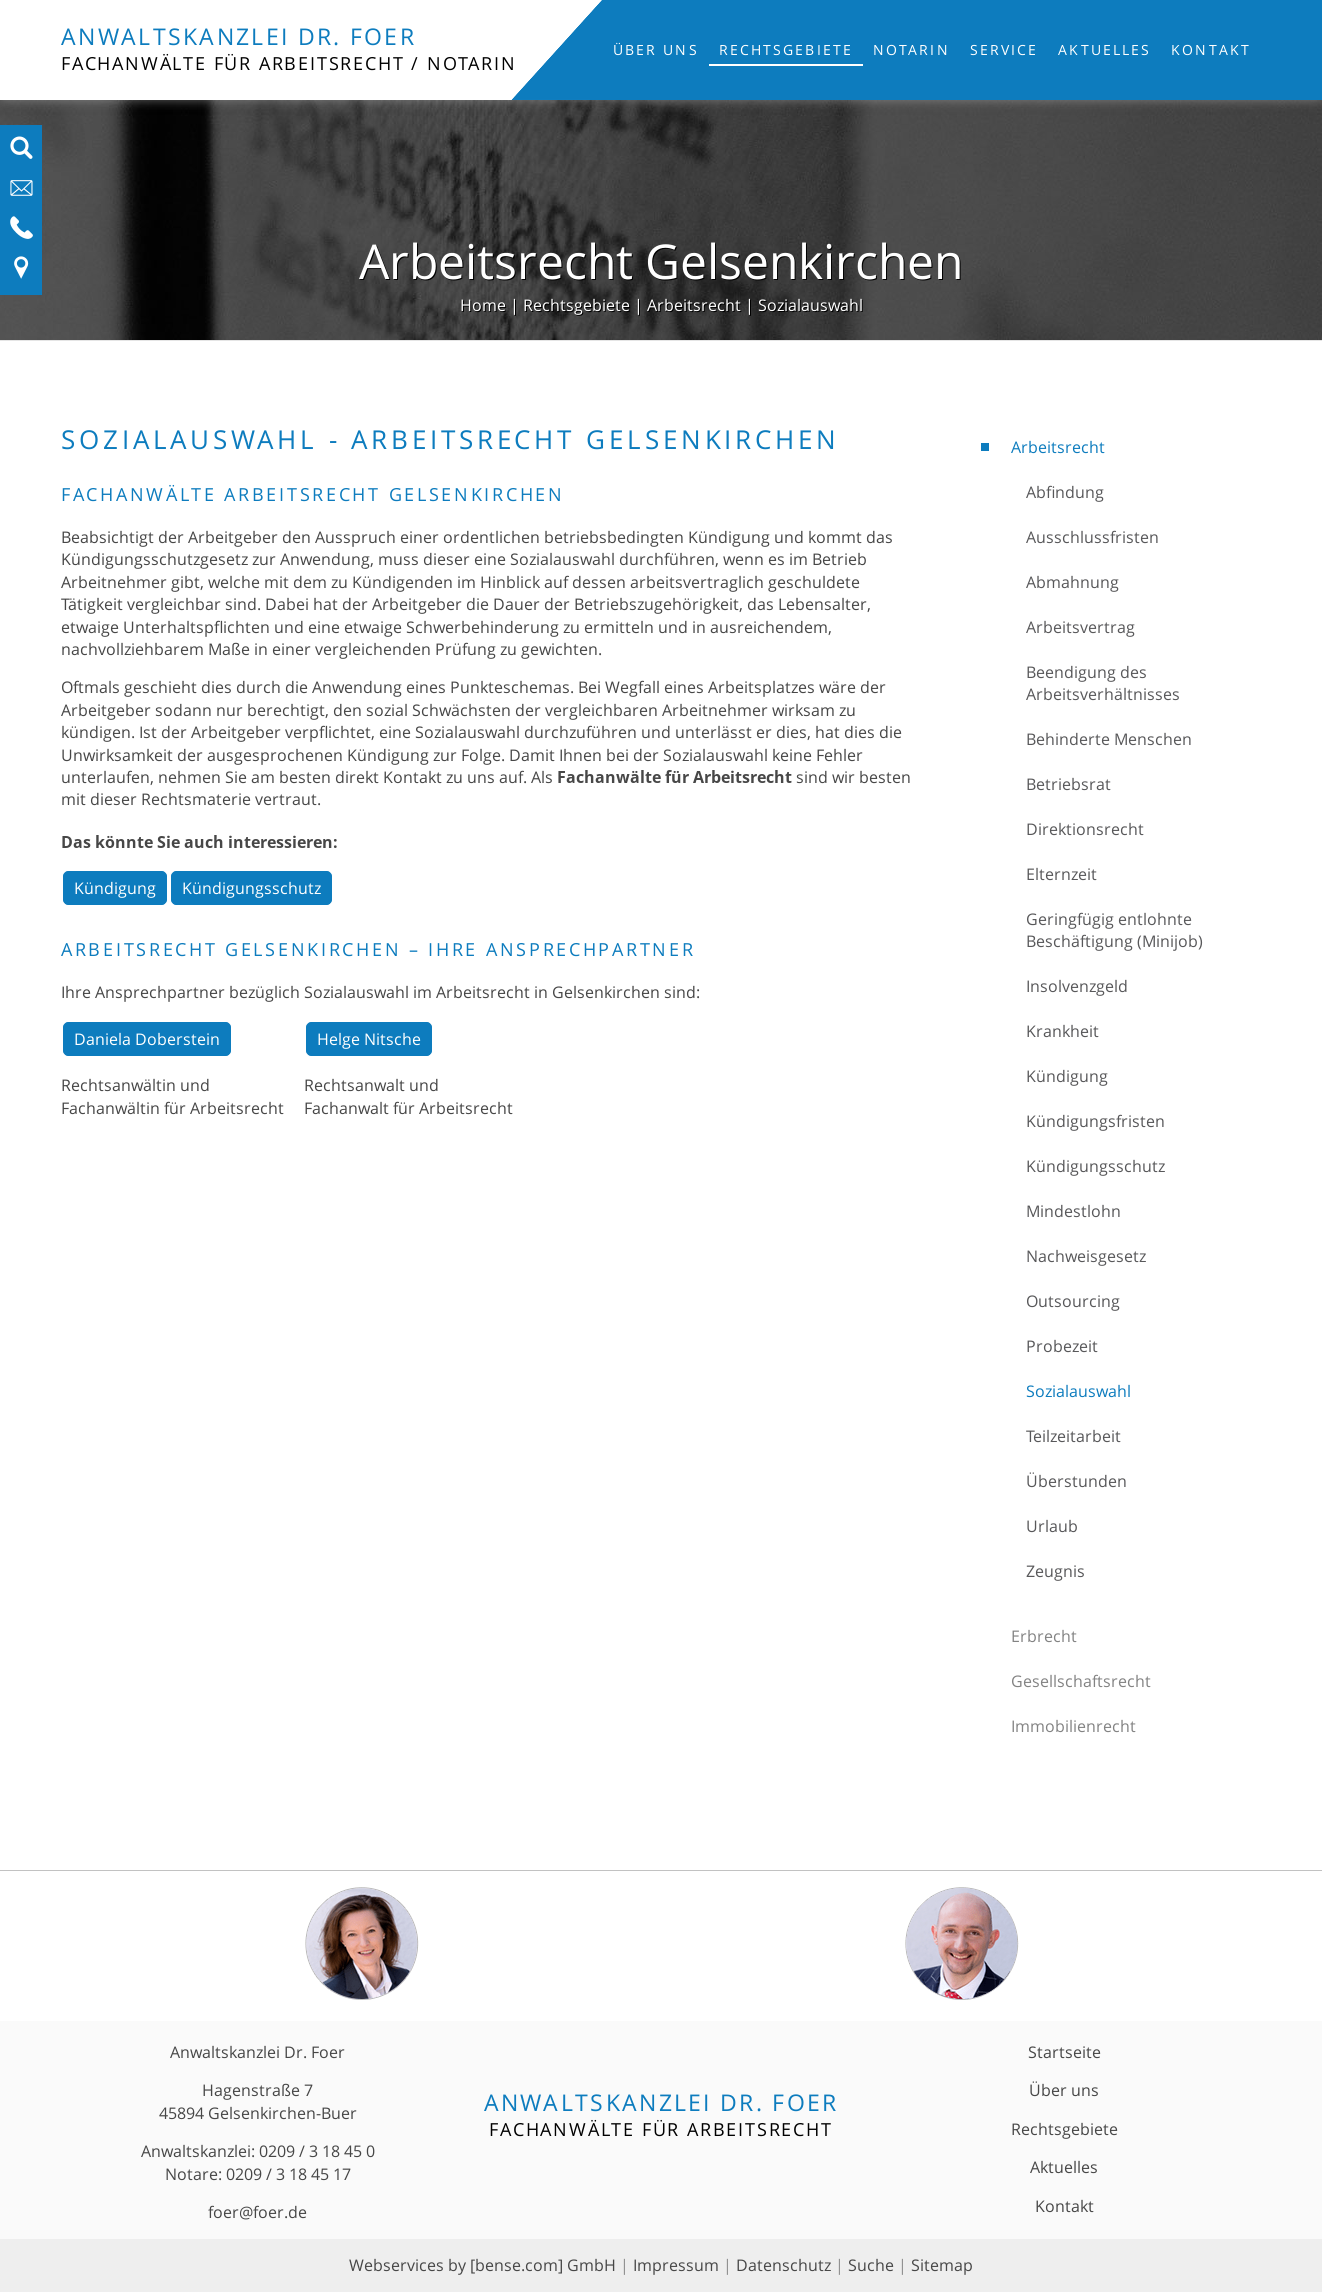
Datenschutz (783, 2265)
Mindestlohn (1073, 1211)
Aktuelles (1104, 49)
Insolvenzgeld (1077, 986)
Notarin (911, 49)
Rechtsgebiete (786, 49)
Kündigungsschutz (1095, 1166)
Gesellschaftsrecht (1081, 1681)
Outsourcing (1073, 1301)
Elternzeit (1061, 874)
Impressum (676, 2265)
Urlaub (1052, 1526)
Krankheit (1062, 1031)
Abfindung (1065, 492)
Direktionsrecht (1085, 829)
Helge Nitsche (369, 1039)
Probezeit (1062, 1346)
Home (483, 305)
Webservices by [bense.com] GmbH (482, 2265)
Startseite (1064, 2052)
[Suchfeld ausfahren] (21, 154)
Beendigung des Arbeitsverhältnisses (1103, 683)
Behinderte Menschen (1109, 739)
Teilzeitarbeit (1073, 1436)
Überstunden (1076, 1481)
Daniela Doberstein (147, 1039)
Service (1004, 49)
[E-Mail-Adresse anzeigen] (21, 194)
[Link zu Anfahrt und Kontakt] (21, 274)
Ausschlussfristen (1092, 537)
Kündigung (1067, 1076)
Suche (871, 2265)
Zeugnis (1055, 1571)
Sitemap (942, 2265)
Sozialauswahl (810, 305)
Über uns (656, 49)
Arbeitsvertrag (1080, 627)
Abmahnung (1072, 582)
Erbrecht (1044, 1636)
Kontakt (1211, 49)
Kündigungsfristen (1095, 1121)
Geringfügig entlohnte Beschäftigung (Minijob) (1114, 930)
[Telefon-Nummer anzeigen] (21, 234)
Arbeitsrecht (694, 305)
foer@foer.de (257, 2212)
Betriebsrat (1068, 784)
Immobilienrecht (1073, 1726)
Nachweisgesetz (1086, 1256)
